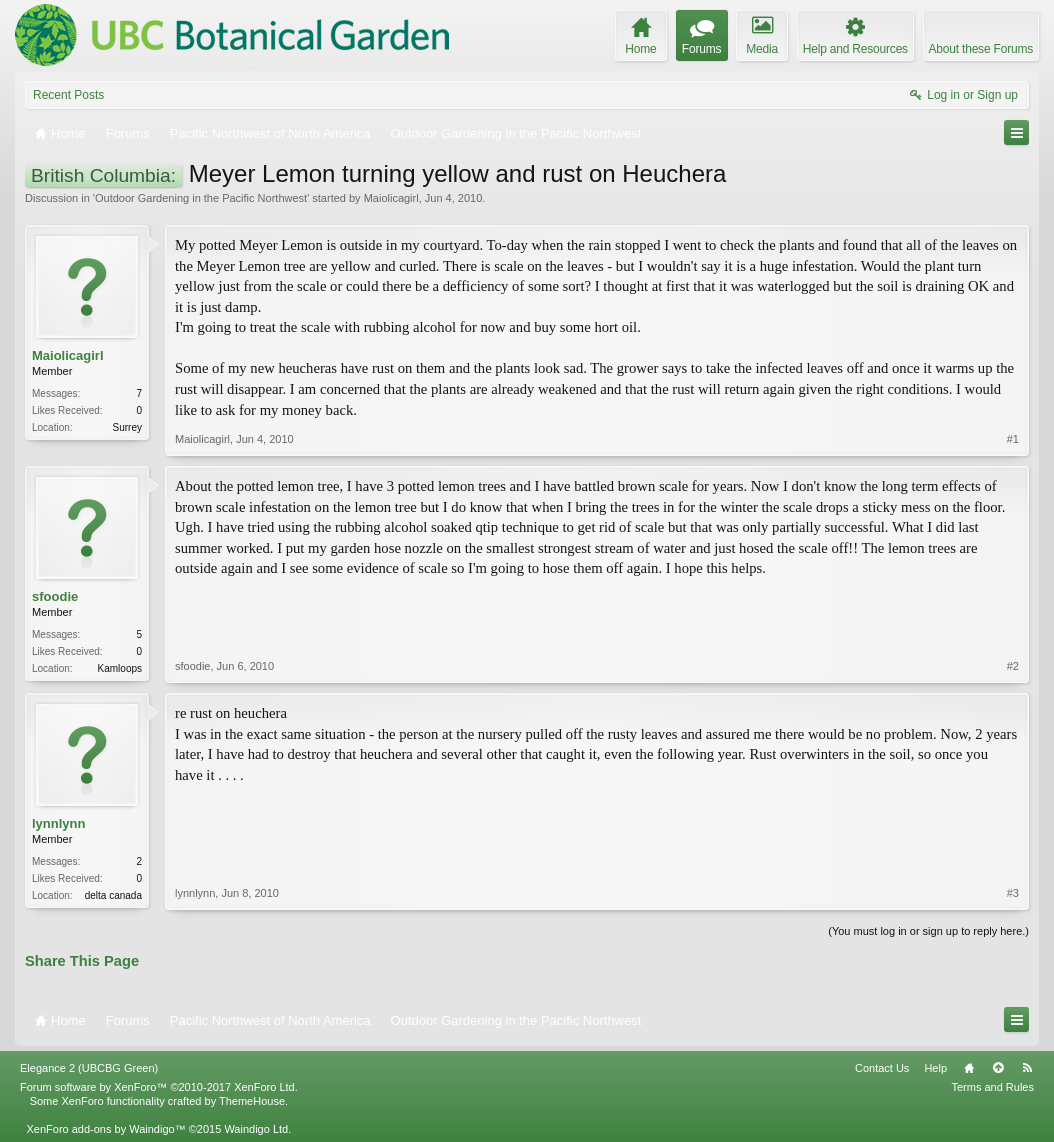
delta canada (113, 895)
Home (969, 1068)
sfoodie (55, 596)
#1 (1013, 439)
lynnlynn (58, 823)
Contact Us (882, 1068)
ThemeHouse (252, 1101)
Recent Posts (68, 95)
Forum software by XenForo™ (159, 1087)
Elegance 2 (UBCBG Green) (89, 1068)
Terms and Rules (992, 1087)
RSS (1027, 1068)
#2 (1013, 666)
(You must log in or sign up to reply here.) (928, 931)
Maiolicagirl (391, 198)
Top (998, 1068)
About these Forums (981, 49)
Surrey (127, 427)
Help (935, 1068)
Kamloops (120, 668)
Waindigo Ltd (256, 1129)
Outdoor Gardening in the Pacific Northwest (201, 198)
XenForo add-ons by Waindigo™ (105, 1129)
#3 (1013, 893)
